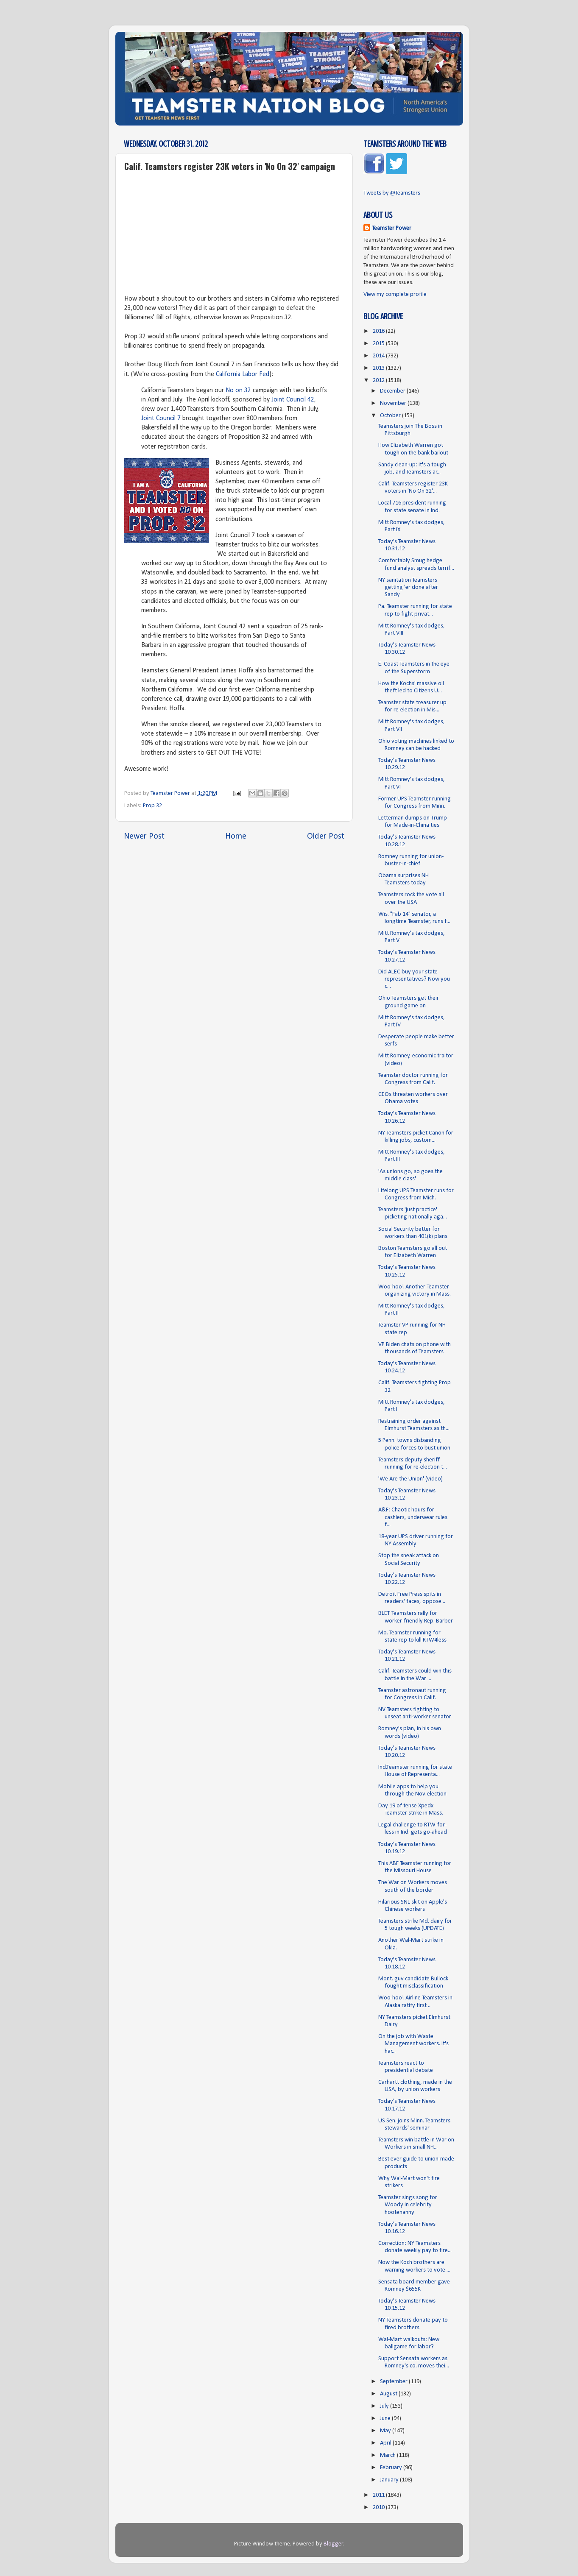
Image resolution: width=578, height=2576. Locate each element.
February (391, 2467)
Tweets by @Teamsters (391, 193)
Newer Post (144, 836)
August (389, 2394)
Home (235, 836)
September (394, 2381)
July (385, 2406)
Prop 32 (152, 806)
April (386, 2443)
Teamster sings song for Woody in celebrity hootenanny (407, 2205)
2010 (379, 2507)
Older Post (325, 836)
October (391, 416)
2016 (379, 331)
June (386, 2418)
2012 (379, 380)
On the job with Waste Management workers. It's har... (413, 2044)
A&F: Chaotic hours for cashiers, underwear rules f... (412, 1517)
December (393, 391)
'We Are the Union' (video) (410, 1479)
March (388, 2455)
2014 (379, 356)
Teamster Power (391, 228)
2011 (379, 2495)
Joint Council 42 (292, 399)
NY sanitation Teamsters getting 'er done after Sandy (408, 587)
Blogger (333, 2544)
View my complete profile (395, 294)
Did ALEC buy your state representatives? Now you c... (414, 979)
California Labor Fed (242, 374)
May (386, 2431)
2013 (379, 368)
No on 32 (238, 390)
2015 (379, 343)
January (390, 2480)
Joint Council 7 (161, 418)
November (394, 403)
